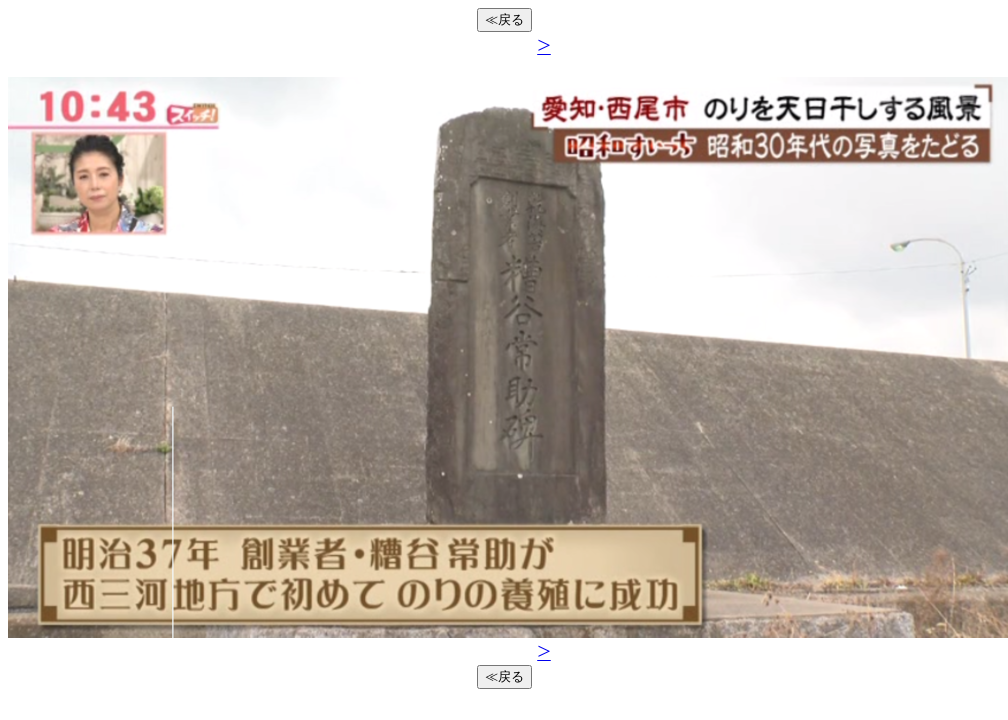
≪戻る (504, 19)
